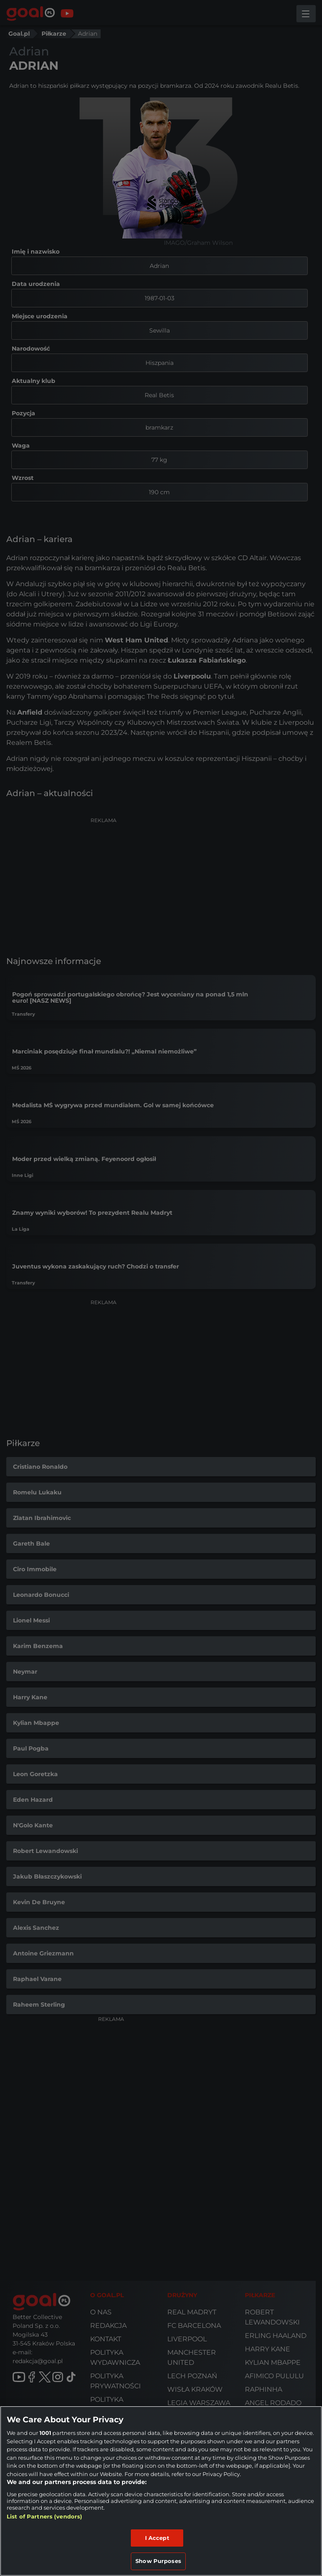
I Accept (157, 2537)
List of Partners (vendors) (44, 2516)
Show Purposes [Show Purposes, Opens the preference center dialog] (158, 2561)
